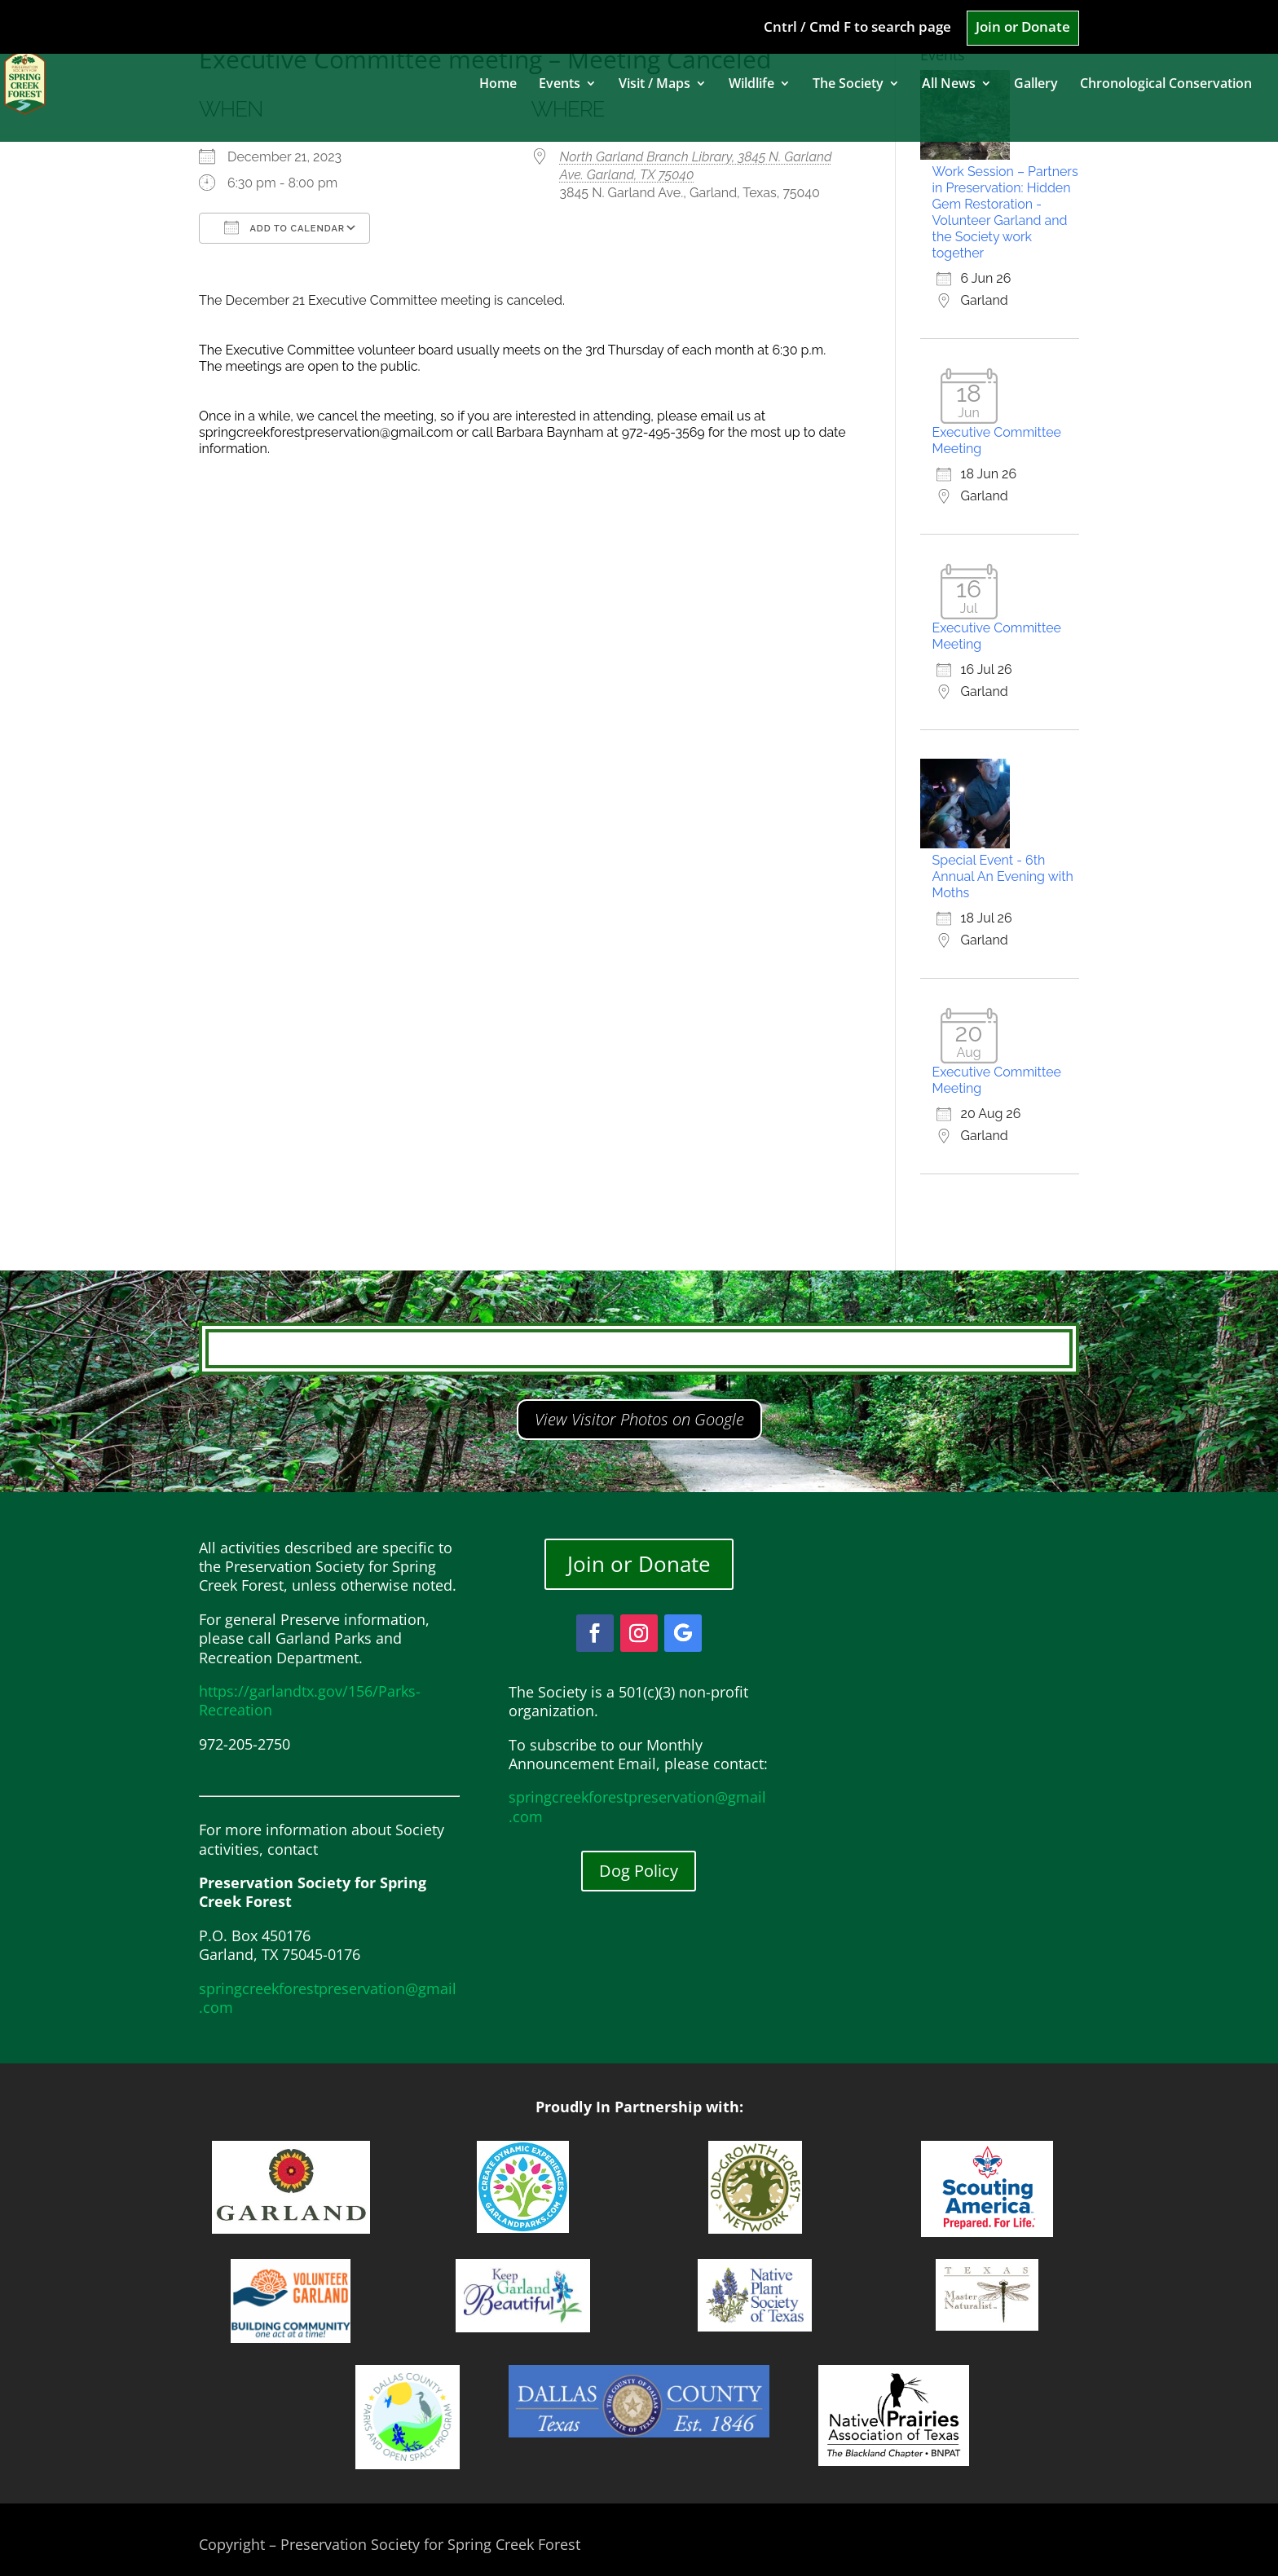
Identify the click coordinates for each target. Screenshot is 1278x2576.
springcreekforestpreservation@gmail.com (327, 1998)
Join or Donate (1023, 28)
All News (949, 84)
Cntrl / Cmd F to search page (857, 28)
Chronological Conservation (1166, 84)
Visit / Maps (654, 84)
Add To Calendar (284, 227)
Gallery (1036, 84)
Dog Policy (638, 1871)
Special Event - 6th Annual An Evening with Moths (1002, 876)
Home (498, 84)
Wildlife (751, 84)
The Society (848, 84)
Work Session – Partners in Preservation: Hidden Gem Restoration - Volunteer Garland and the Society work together (1005, 212)
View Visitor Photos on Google (639, 1419)
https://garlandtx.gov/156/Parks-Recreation (310, 1700)
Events (559, 84)
